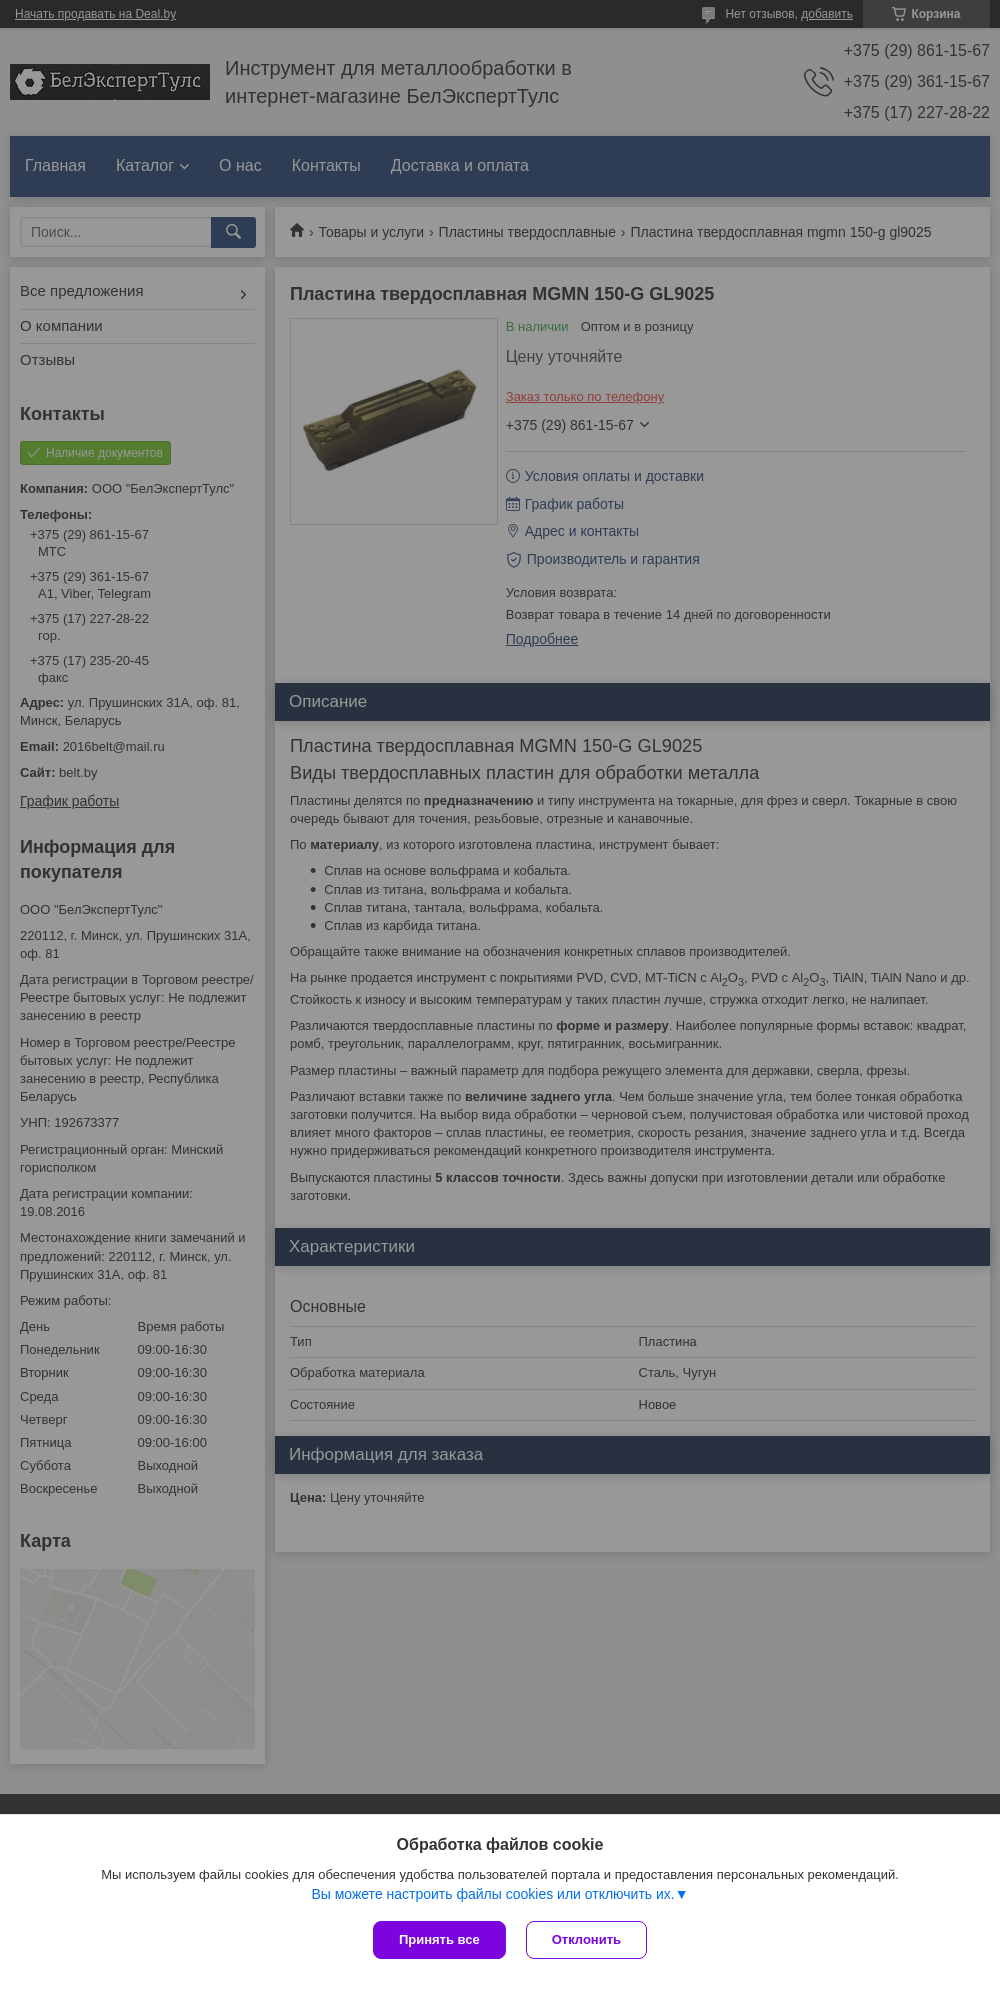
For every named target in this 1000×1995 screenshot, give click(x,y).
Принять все (439, 1939)
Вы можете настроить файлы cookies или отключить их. (492, 1894)
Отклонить (586, 1939)
